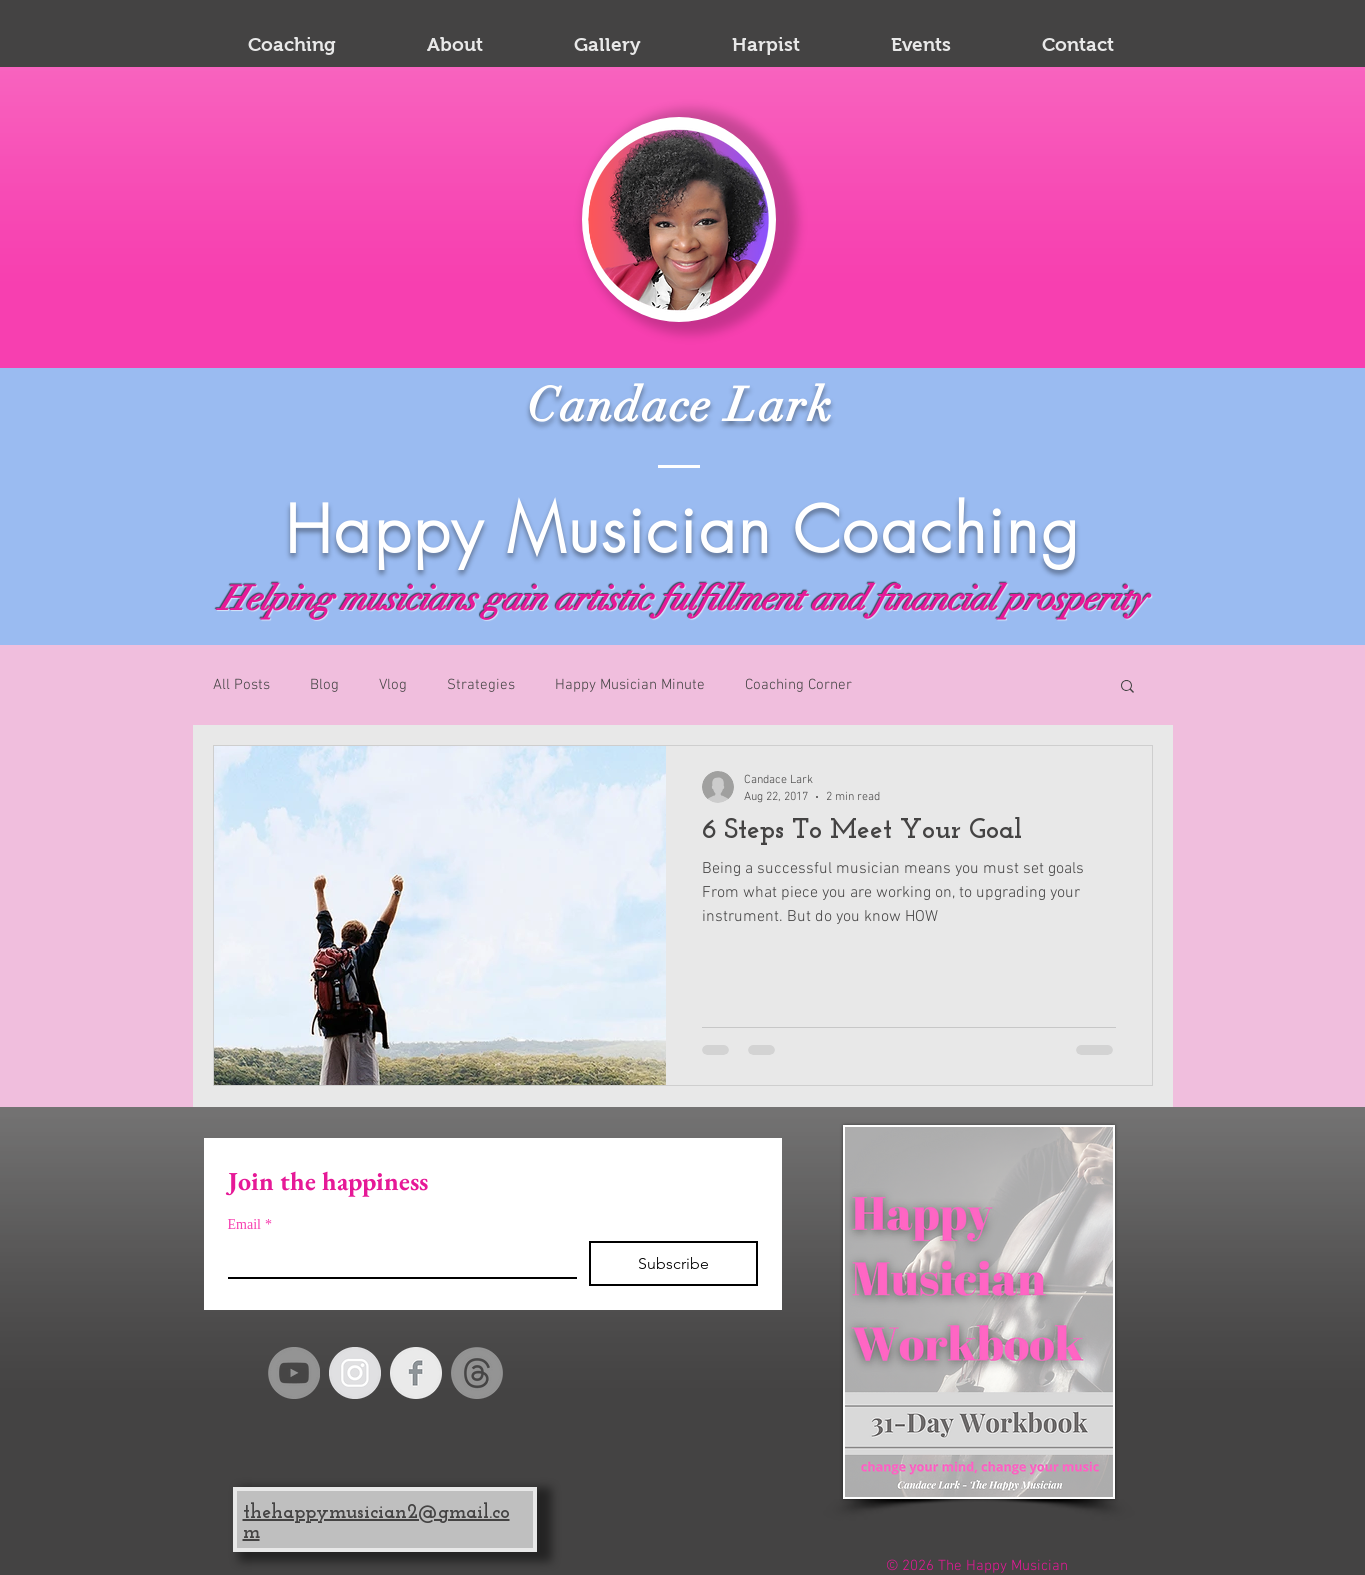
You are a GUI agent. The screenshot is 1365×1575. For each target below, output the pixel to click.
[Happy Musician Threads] (477, 1373)
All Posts (241, 685)
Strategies (481, 685)
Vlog (393, 685)
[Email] (396, 1259)
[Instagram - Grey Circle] (355, 1373)
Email (250, 1224)
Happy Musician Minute (630, 685)
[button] (1127, 687)
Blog (324, 685)
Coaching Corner (798, 685)
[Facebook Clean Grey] (416, 1373)
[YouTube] (294, 1373)
